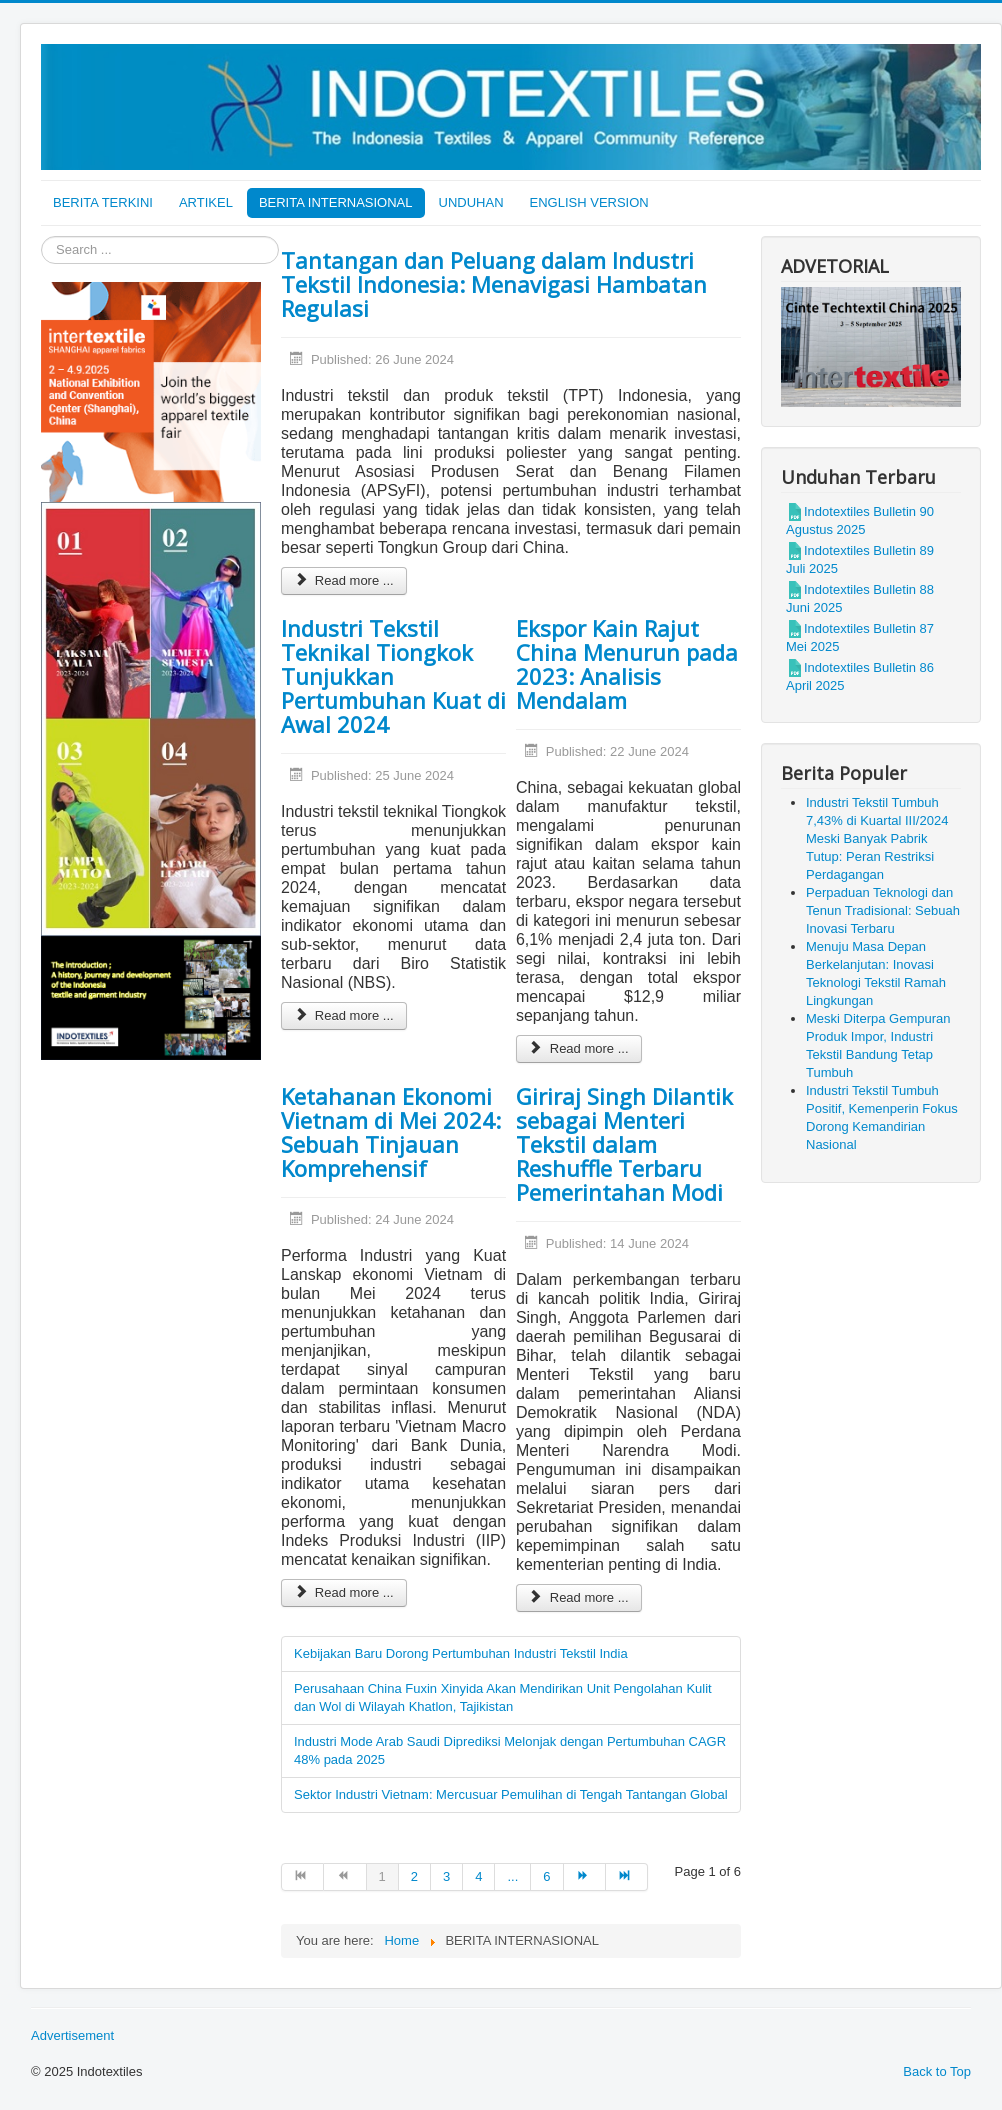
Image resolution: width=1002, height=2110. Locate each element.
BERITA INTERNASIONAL (336, 202)
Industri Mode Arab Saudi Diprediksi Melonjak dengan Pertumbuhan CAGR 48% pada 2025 (510, 1750)
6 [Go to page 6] (546, 1876)
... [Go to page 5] (512, 1876)
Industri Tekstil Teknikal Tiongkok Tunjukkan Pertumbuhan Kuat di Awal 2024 (393, 676)
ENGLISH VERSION (589, 202)
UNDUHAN (471, 202)
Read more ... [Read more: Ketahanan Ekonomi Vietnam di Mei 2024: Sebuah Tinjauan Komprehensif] (344, 1592)
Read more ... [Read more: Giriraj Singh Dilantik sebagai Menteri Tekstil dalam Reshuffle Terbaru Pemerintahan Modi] (579, 1597)
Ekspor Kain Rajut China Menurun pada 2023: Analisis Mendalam (627, 664)
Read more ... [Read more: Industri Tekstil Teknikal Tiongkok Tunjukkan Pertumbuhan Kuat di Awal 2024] (344, 1015)
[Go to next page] (585, 1877)
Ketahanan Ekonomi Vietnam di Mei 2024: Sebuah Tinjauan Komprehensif (391, 1132)
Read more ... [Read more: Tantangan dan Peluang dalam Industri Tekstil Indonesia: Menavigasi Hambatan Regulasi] (344, 580)
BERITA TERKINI (103, 202)
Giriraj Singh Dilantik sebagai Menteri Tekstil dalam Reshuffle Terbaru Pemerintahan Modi (624, 1144)
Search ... (41, 236)
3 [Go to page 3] (446, 1876)
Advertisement (72, 2035)
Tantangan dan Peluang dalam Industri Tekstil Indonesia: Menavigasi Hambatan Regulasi (494, 284)
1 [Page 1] (382, 1876)
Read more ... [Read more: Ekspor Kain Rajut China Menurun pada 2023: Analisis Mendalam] (579, 1048)
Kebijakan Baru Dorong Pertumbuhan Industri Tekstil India (461, 1653)
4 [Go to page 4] (478, 1876)
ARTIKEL (206, 202)
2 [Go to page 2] (414, 1876)
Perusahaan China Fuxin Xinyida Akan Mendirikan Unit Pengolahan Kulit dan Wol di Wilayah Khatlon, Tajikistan (503, 1697)
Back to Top (937, 2071)
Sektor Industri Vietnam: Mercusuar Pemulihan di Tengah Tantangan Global (511, 1794)
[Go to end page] (627, 1877)
